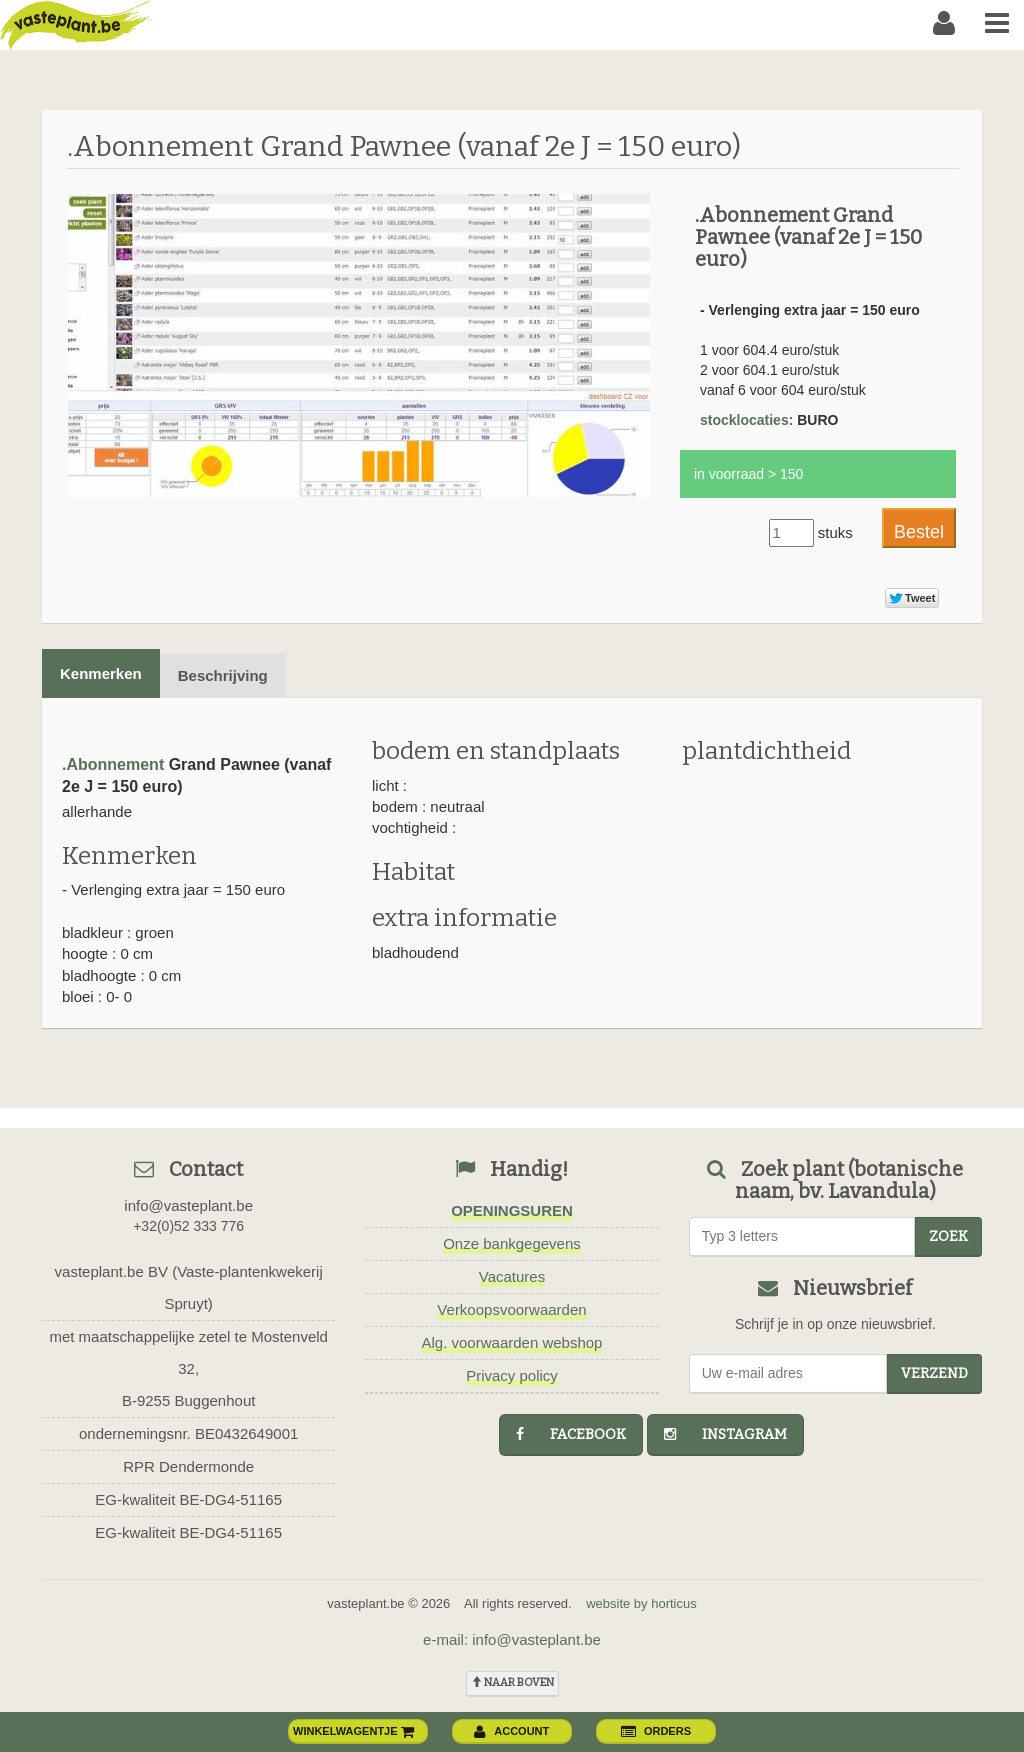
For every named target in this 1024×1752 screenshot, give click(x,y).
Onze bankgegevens (512, 1243)
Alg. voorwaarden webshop (512, 1342)
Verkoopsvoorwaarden (511, 1309)
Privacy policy (512, 1375)
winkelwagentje (354, 1731)
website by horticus (641, 1603)
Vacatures (512, 1276)
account (511, 1731)
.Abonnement (113, 764)
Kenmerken (101, 673)
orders (656, 1731)
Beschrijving (223, 675)
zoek (948, 1236)
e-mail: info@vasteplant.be (512, 1639)
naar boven (512, 1682)
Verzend (934, 1373)
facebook (571, 1434)
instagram (725, 1434)
